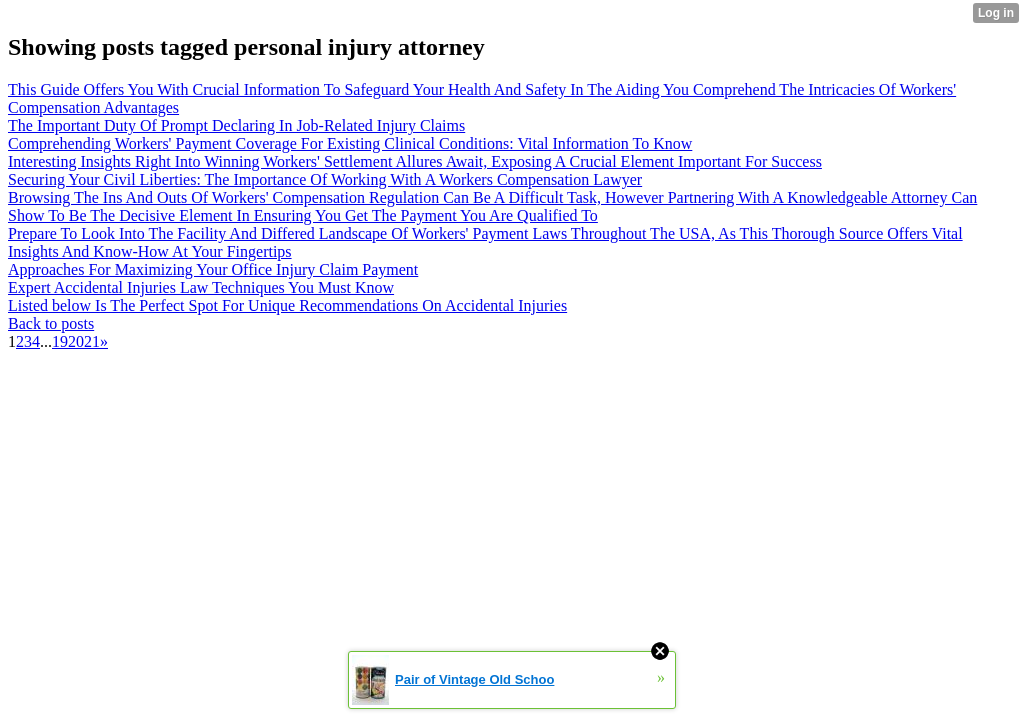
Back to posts (51, 323)
